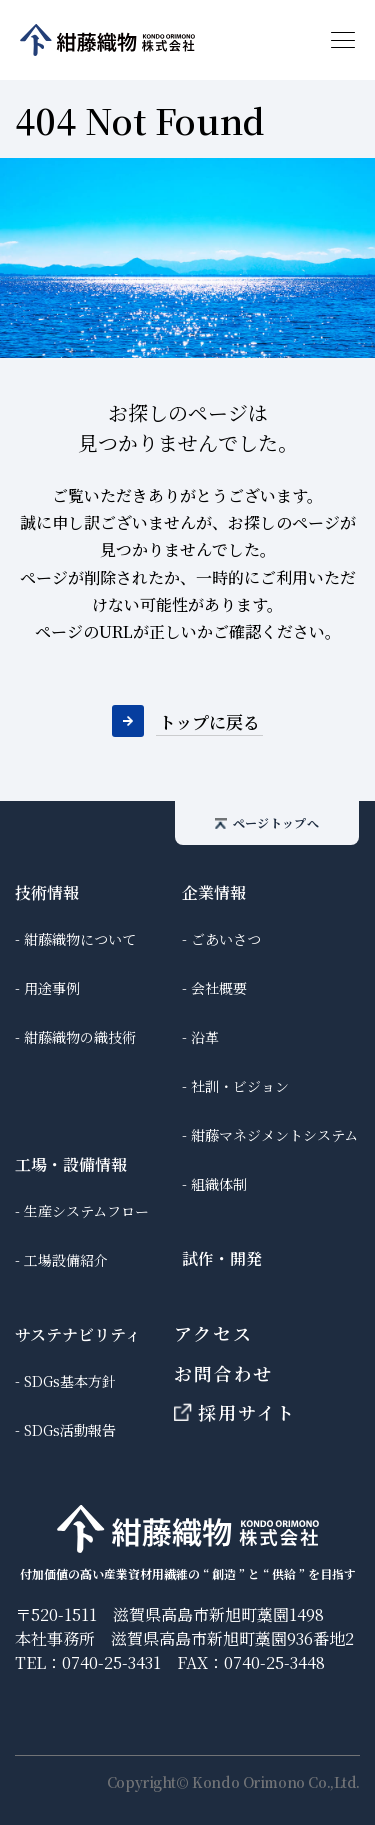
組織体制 (219, 1184)
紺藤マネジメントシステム (274, 1135)
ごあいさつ (226, 939)
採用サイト (235, 1412)
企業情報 (214, 892)
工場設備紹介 (66, 1260)
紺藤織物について (80, 939)
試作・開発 (222, 1258)
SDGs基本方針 (70, 1381)
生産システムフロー (86, 1211)
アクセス (213, 1333)
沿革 (205, 1037)
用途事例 (52, 988)
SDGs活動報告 (70, 1430)
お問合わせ (223, 1373)
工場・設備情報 (71, 1164)
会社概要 (219, 988)
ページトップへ (267, 822)
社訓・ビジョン (240, 1086)
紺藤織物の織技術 (80, 1037)
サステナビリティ (78, 1334)
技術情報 (47, 892)
